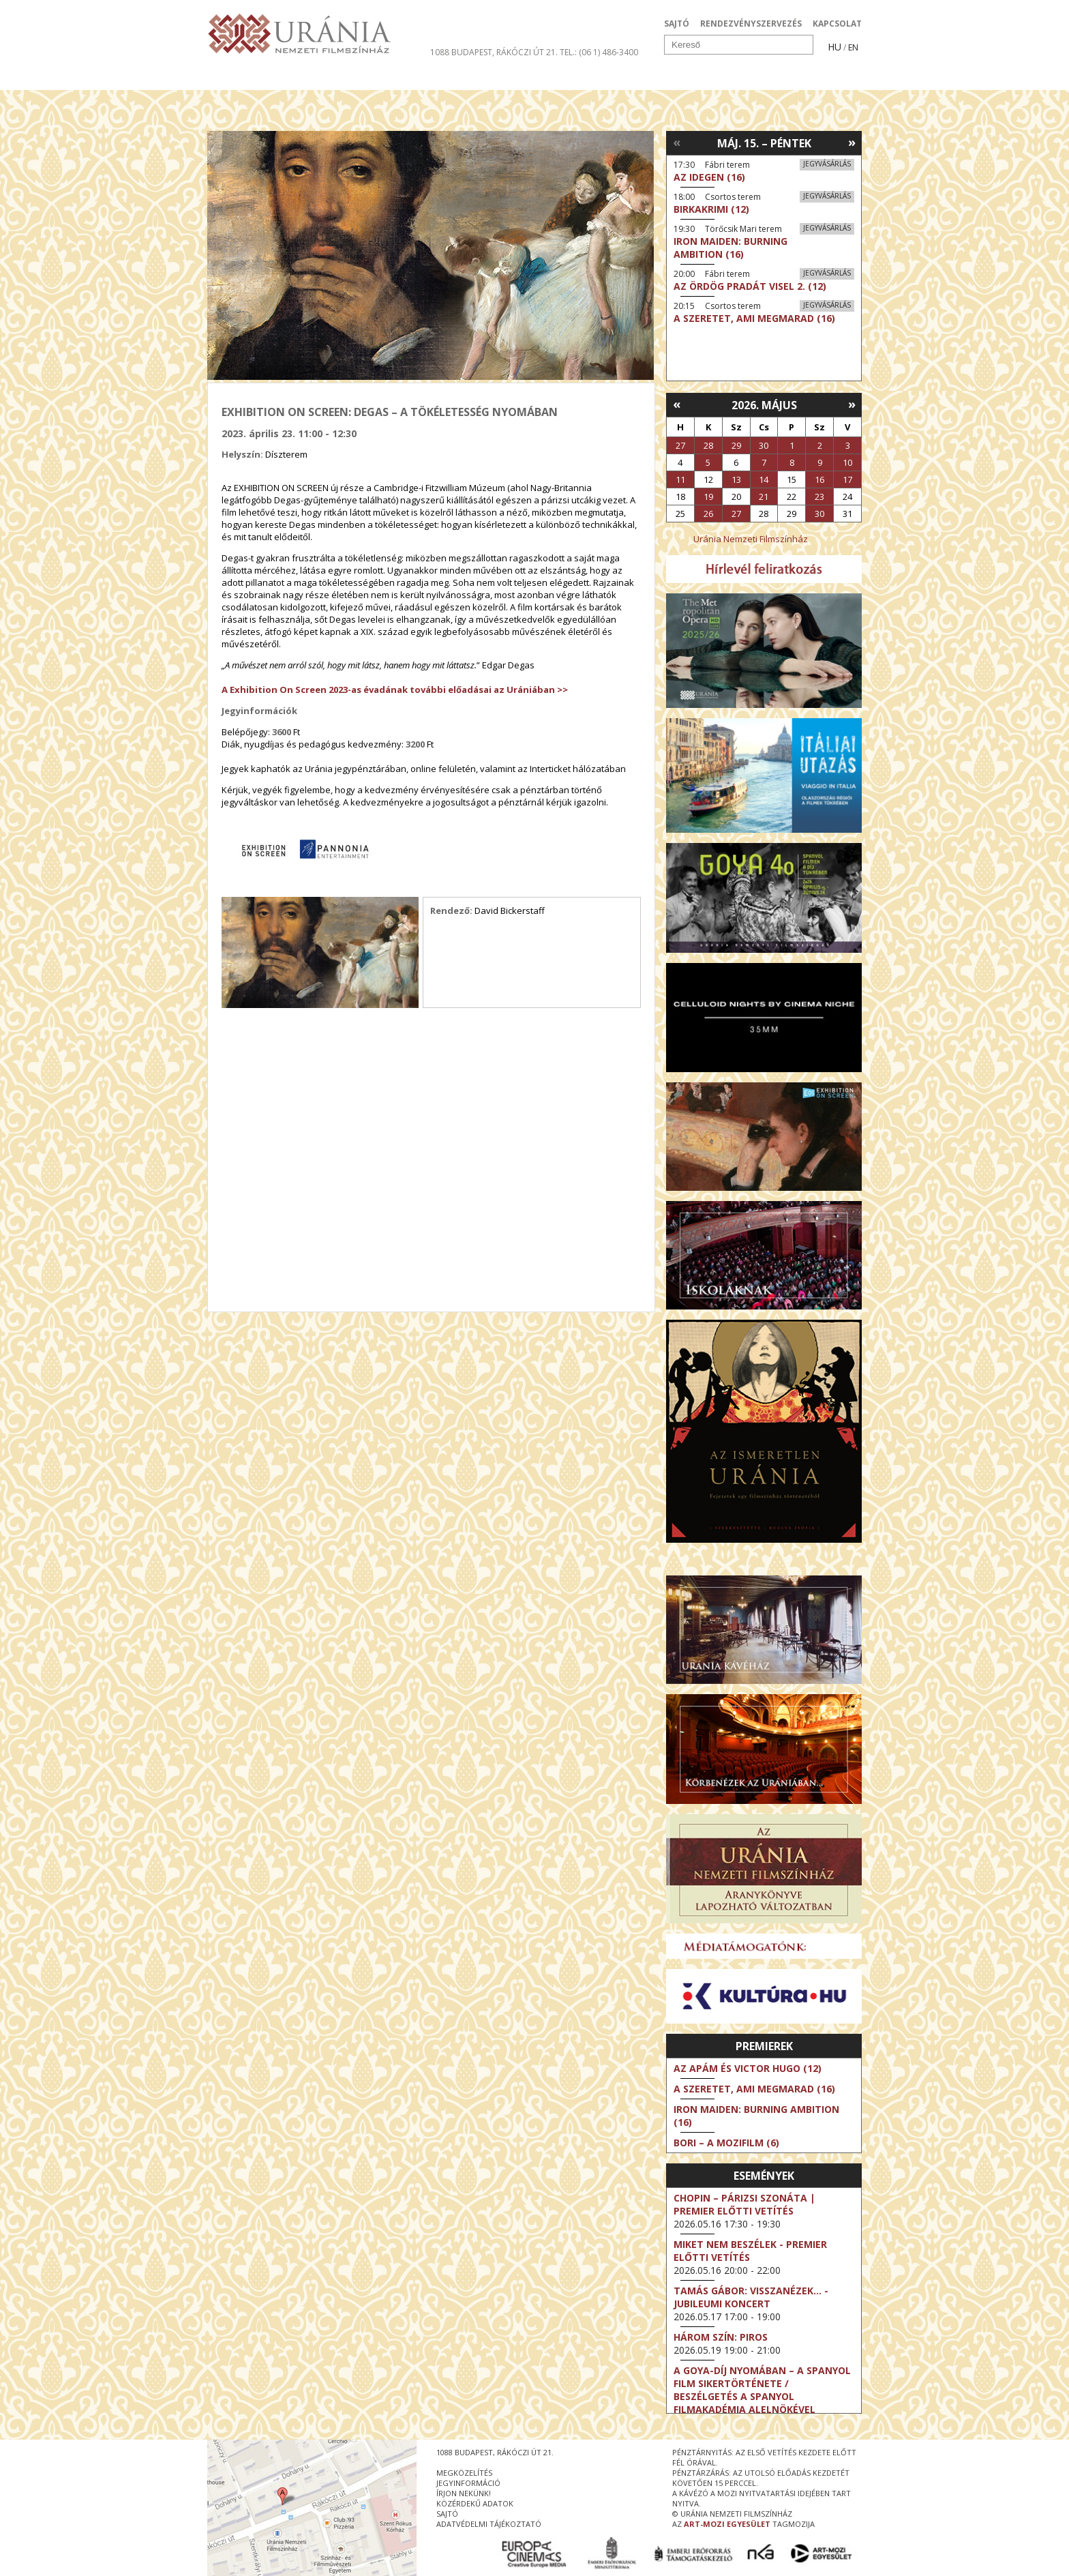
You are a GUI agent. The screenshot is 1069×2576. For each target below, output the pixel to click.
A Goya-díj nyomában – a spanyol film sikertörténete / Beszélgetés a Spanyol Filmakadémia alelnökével (762, 2390)
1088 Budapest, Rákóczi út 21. (494, 52)
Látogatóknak (559, 77)
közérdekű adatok (474, 2503)
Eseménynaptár (678, 77)
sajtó (447, 2513)
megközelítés (464, 2473)
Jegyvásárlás (827, 163)
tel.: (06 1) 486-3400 (599, 52)
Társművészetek (332, 77)
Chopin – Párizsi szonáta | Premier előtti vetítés (744, 2204)
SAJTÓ (676, 23)
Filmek (239, 77)
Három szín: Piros (721, 2336)
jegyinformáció (468, 2483)
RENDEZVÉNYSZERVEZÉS (751, 23)
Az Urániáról (446, 77)
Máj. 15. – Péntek (764, 143)
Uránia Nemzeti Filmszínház (750, 539)
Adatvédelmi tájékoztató (488, 2524)
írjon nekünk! (463, 2493)
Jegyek (769, 77)
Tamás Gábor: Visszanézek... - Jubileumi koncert (751, 2297)
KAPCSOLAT (837, 23)
